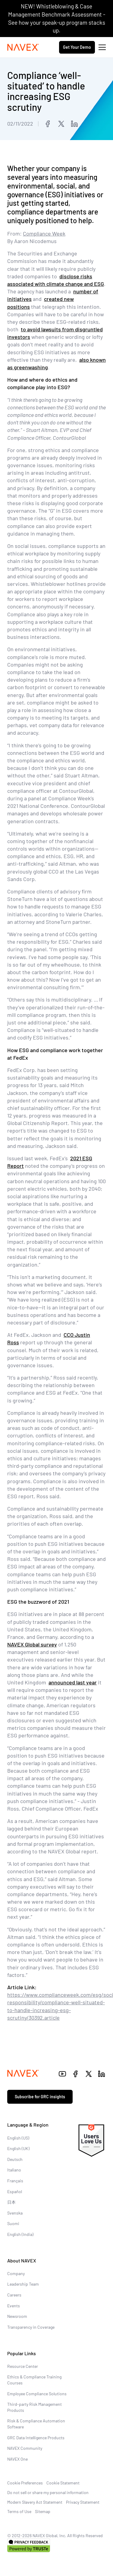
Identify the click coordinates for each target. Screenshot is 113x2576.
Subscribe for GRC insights (40, 2096)
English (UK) (18, 2148)
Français (15, 2180)
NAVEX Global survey (32, 1644)
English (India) (20, 2234)
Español (14, 2191)
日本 (11, 2202)
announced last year (73, 1682)
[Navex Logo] (23, 47)
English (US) (18, 2137)
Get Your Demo (77, 47)
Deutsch (15, 2159)
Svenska (15, 2212)
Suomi (13, 2223)
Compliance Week (44, 233)
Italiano (14, 2169)
